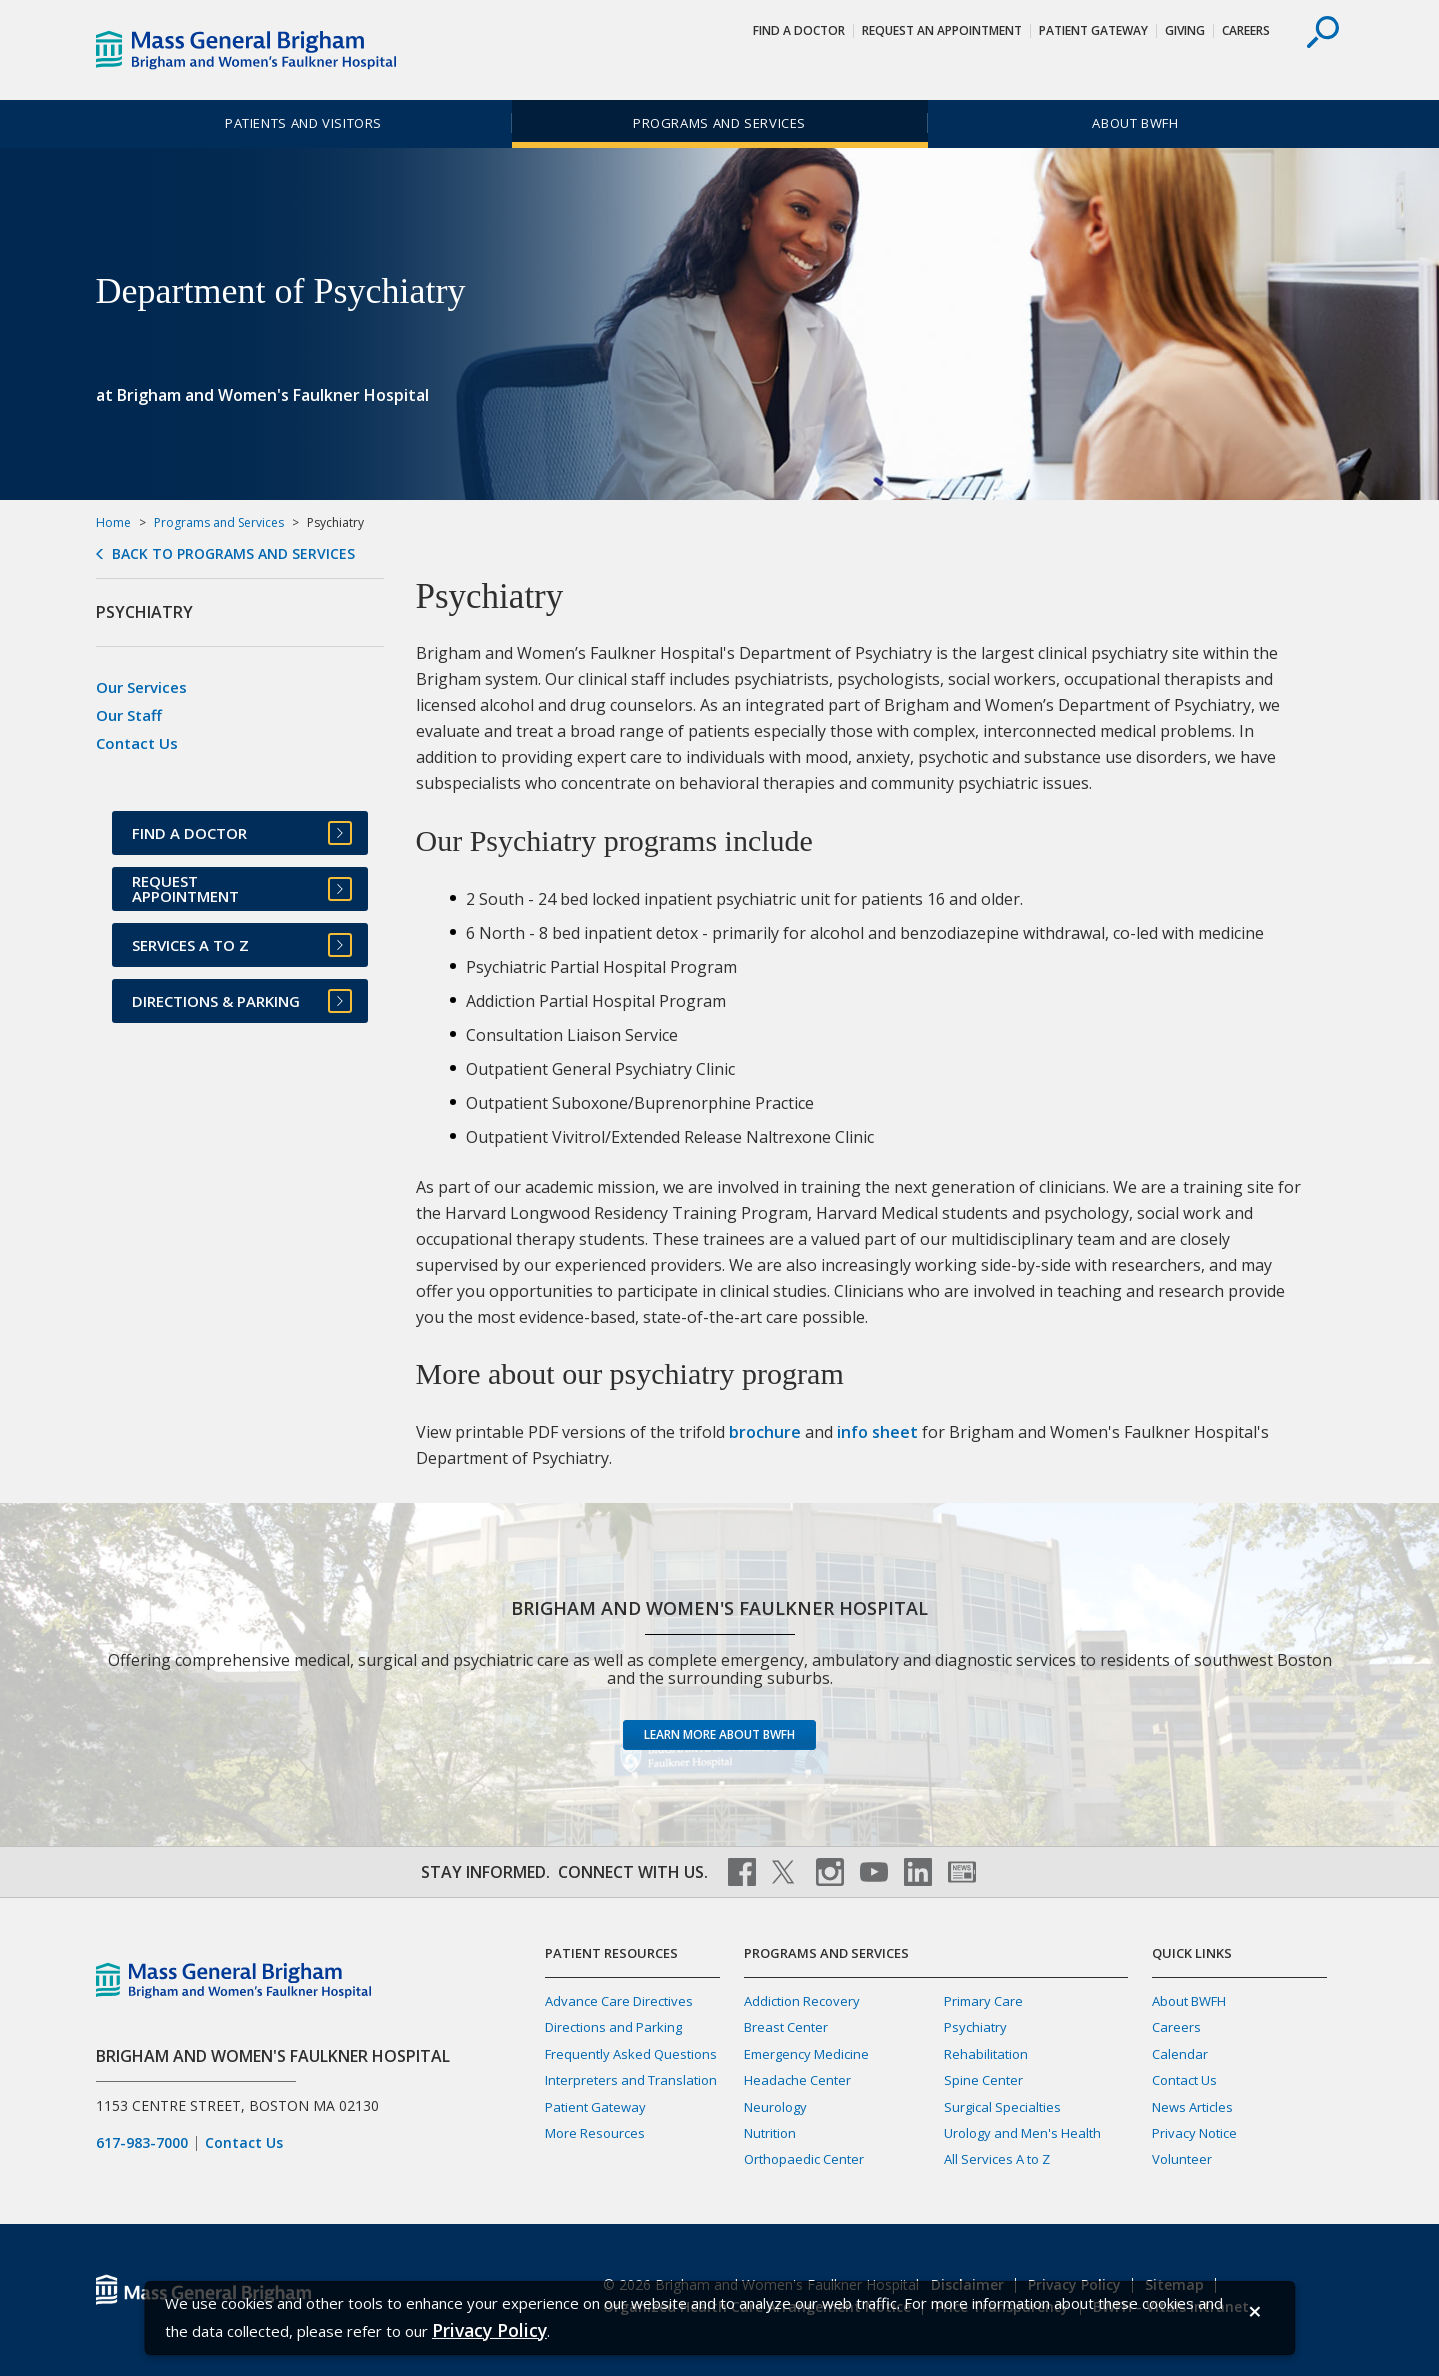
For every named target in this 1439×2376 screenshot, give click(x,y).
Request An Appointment (942, 30)
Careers (1246, 30)
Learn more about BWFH (719, 1734)
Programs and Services (719, 123)
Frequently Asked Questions (631, 2054)
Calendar (1180, 2054)
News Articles (1192, 2107)
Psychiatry (975, 2027)
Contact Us (137, 743)
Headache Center (797, 2080)
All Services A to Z (997, 2159)
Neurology (775, 2107)
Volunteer (1182, 2159)
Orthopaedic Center (804, 2159)
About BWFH (1135, 123)
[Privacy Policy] (489, 2330)
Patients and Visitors (303, 123)
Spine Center (983, 2080)
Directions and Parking (613, 2027)
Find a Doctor (799, 30)
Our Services (141, 687)
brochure (765, 1432)
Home (113, 522)
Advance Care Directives (619, 2001)
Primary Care (983, 2001)
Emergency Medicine (806, 2054)
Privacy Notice (1194, 2133)
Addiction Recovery (802, 2001)
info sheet (877, 1432)
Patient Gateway (1093, 30)
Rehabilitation (986, 2054)
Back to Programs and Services (233, 554)
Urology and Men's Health (1022, 2133)
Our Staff (129, 715)
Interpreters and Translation (631, 2080)
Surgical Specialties (1002, 2107)
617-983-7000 (142, 2143)
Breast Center (786, 2027)
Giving (1185, 30)
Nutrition (770, 2133)
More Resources (595, 2133)
